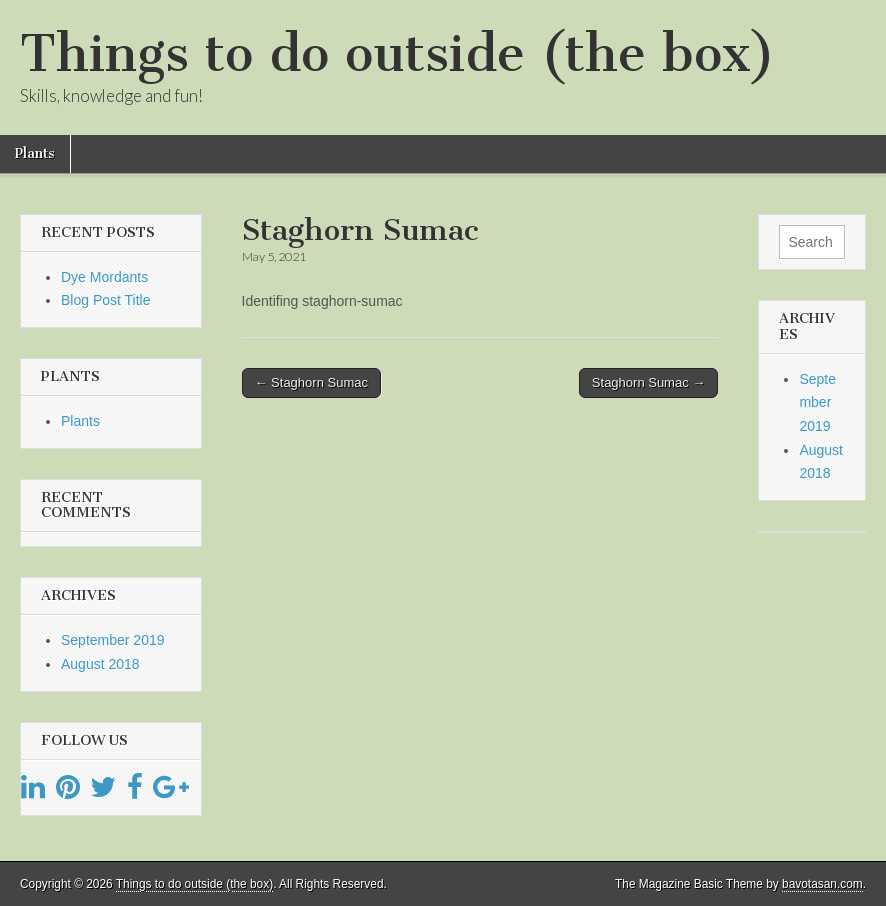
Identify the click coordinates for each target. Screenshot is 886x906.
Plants (35, 153)
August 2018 (100, 664)
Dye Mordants (104, 277)
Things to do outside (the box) (397, 53)
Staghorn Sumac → (648, 382)
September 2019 (113, 640)
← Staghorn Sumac (311, 382)
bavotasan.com (822, 884)
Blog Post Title (106, 300)
